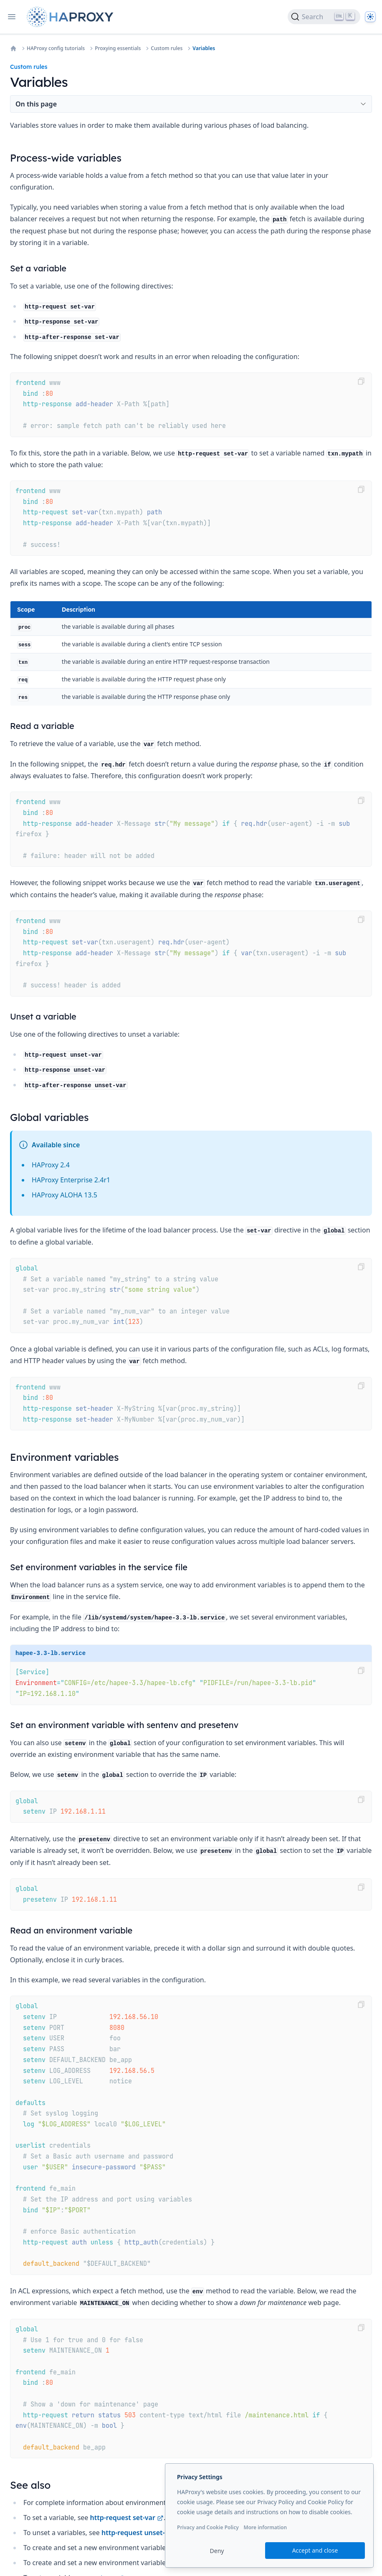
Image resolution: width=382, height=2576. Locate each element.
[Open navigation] (12, 17)
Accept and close (315, 2550)
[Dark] (370, 17)
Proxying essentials (118, 48)
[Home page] (72, 17)
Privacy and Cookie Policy (208, 2527)
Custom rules (166, 48)
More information (265, 2527)
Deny (217, 2551)
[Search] (324, 16)
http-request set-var (127, 2517)
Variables (203, 48)
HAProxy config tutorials (56, 48)
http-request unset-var (142, 2532)
